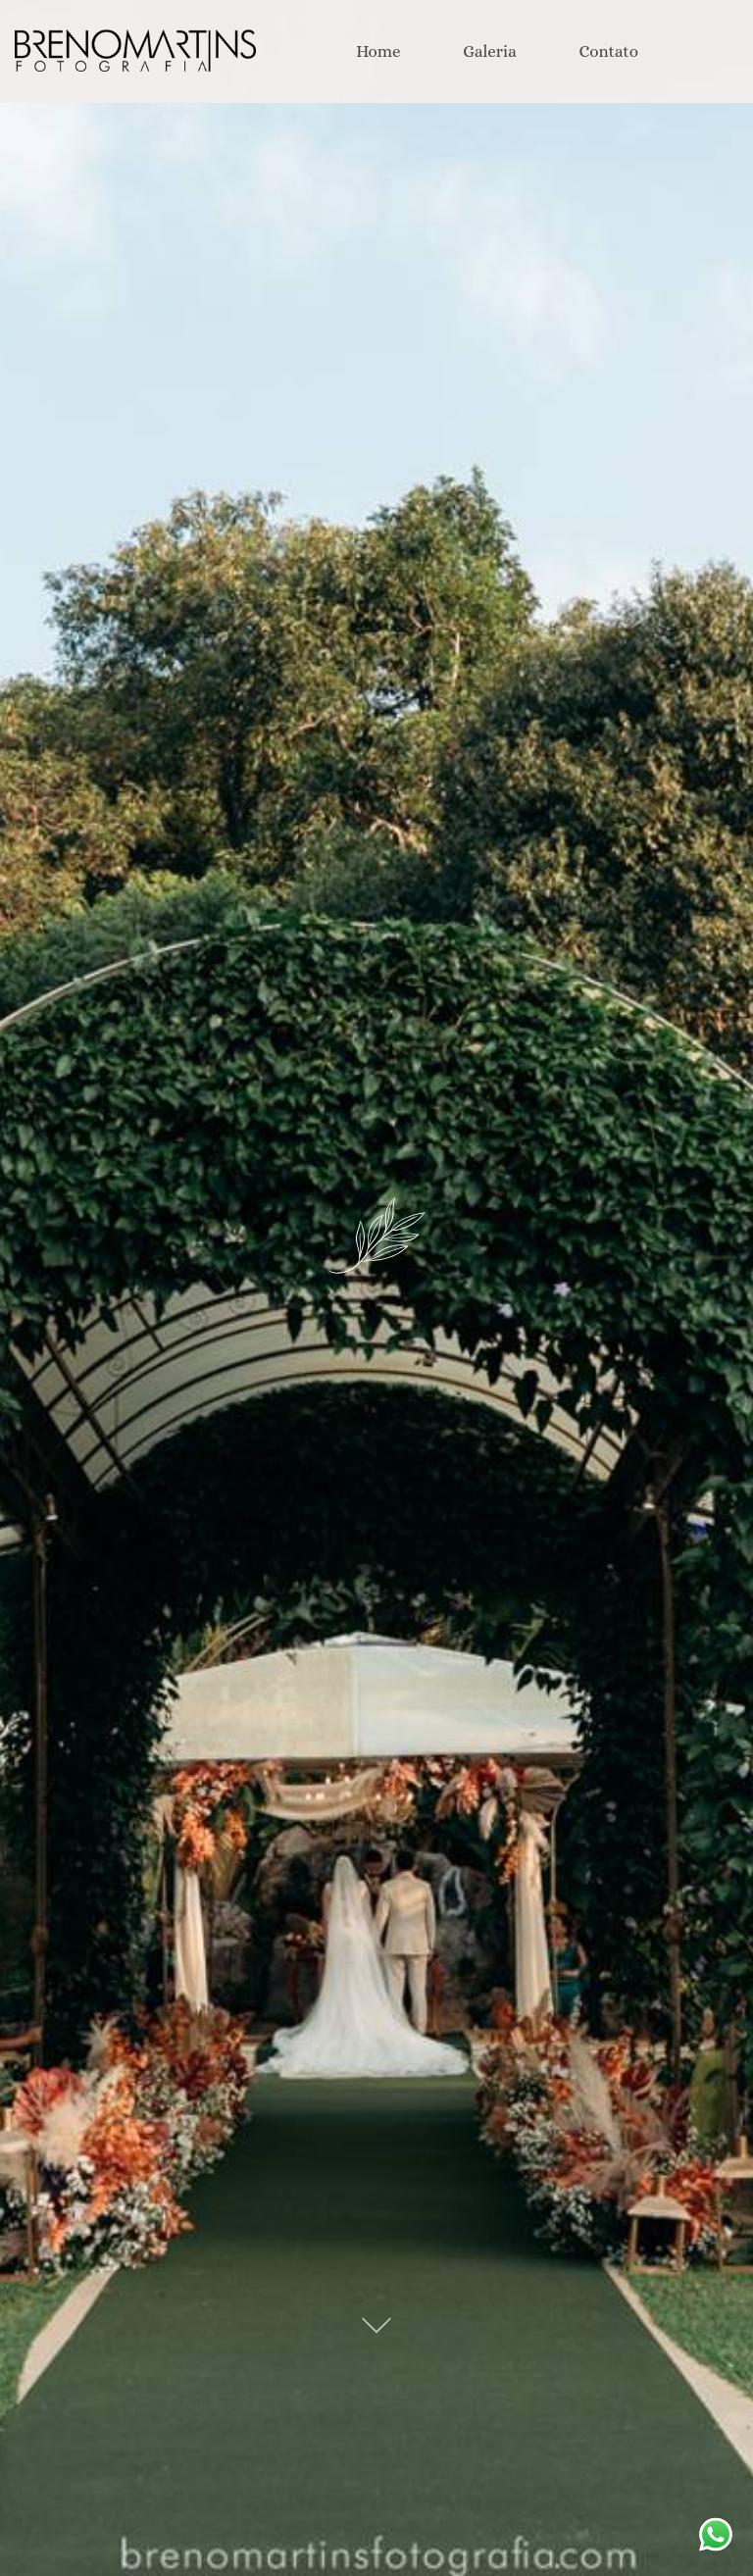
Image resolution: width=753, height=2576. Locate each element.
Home (378, 51)
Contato (608, 51)
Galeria (489, 51)
